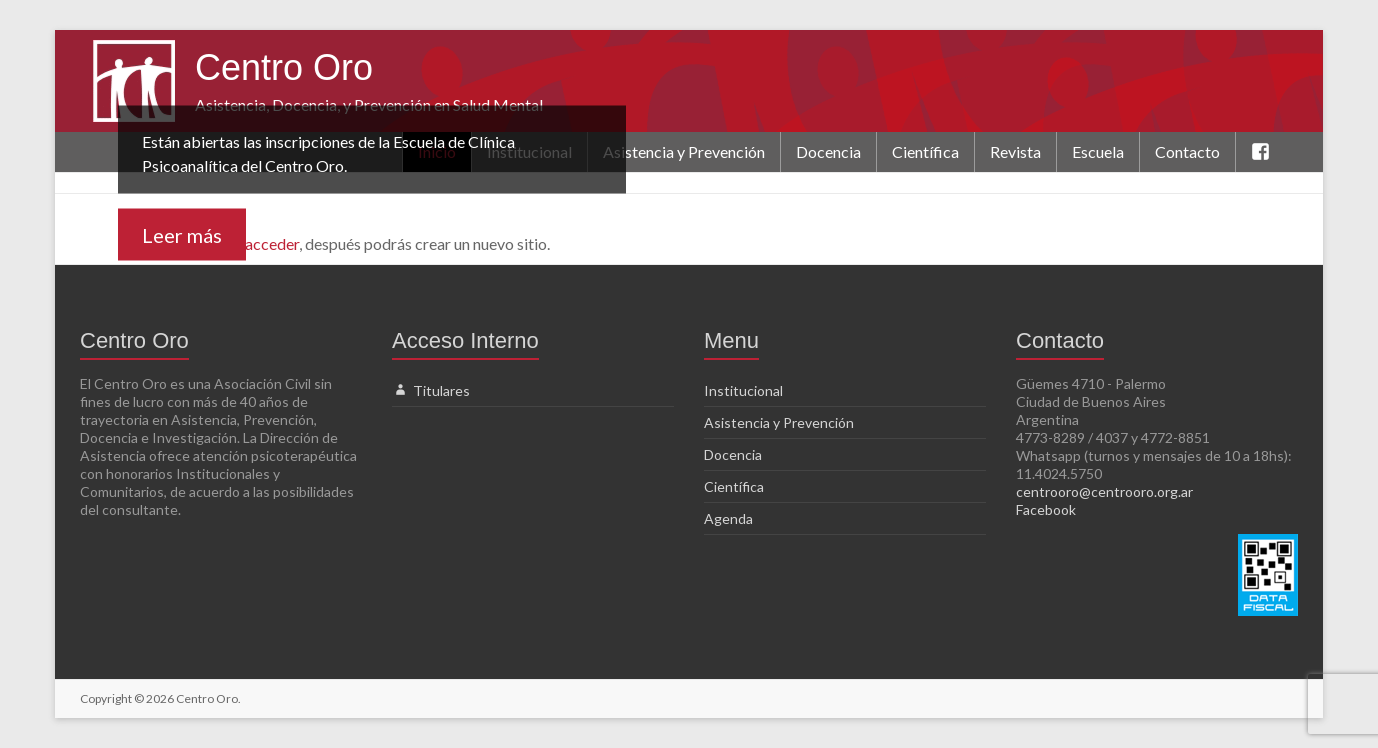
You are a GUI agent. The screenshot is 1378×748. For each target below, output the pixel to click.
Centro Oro (284, 67)
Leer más (182, 235)
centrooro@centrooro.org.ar (1104, 491)
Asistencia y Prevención (684, 151)
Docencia (828, 151)
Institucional (743, 390)
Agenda (728, 518)
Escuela (1098, 151)
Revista (1015, 151)
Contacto (1187, 151)
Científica (925, 151)
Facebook (1046, 509)
